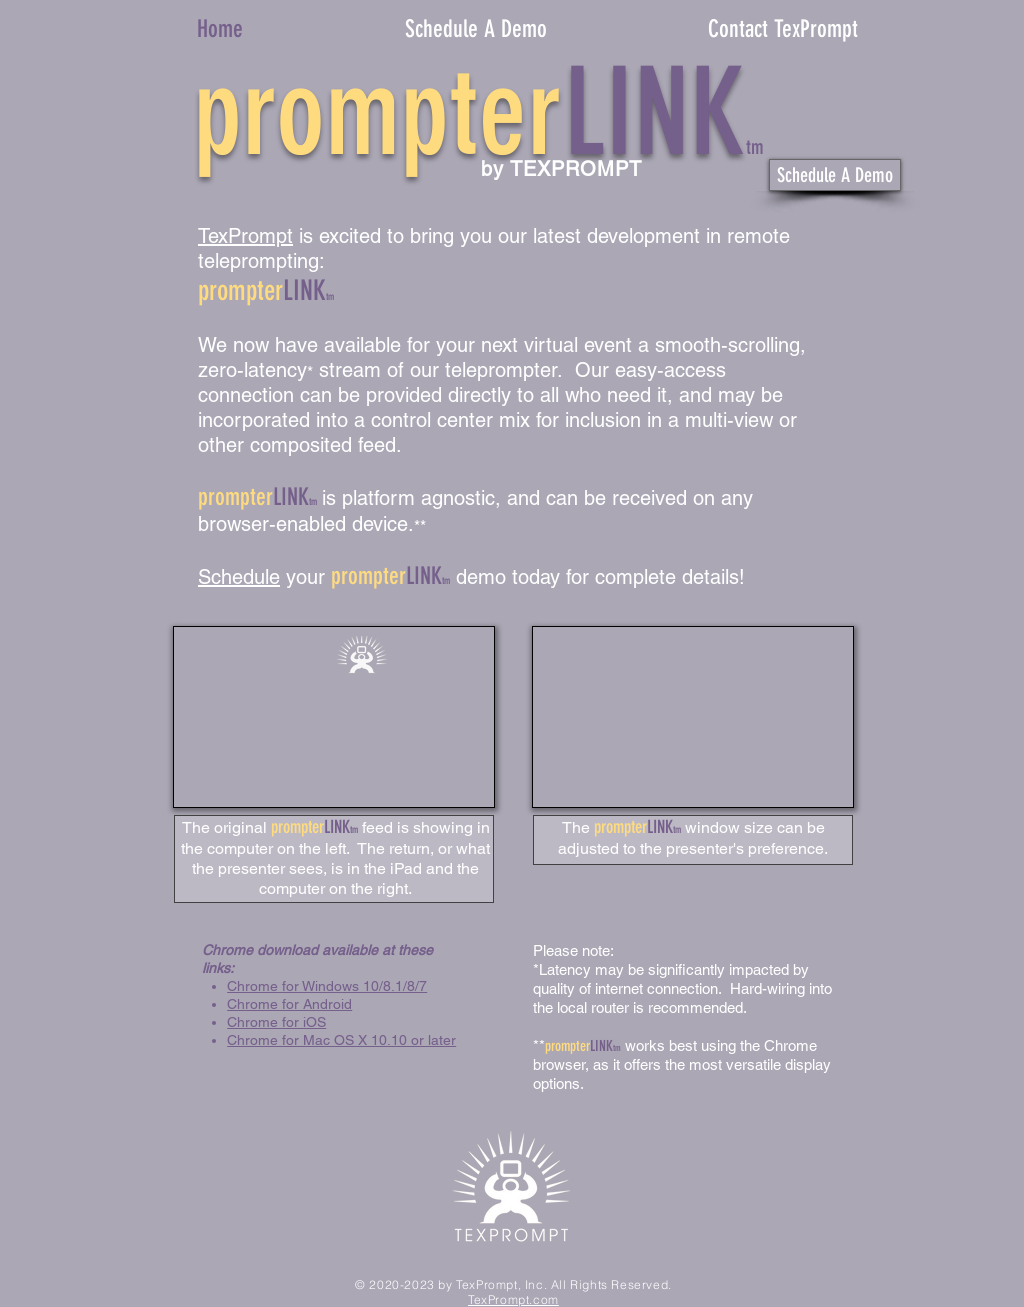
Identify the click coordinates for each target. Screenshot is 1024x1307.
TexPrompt (245, 236)
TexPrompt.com (513, 1299)
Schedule (239, 577)
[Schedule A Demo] (835, 175)
